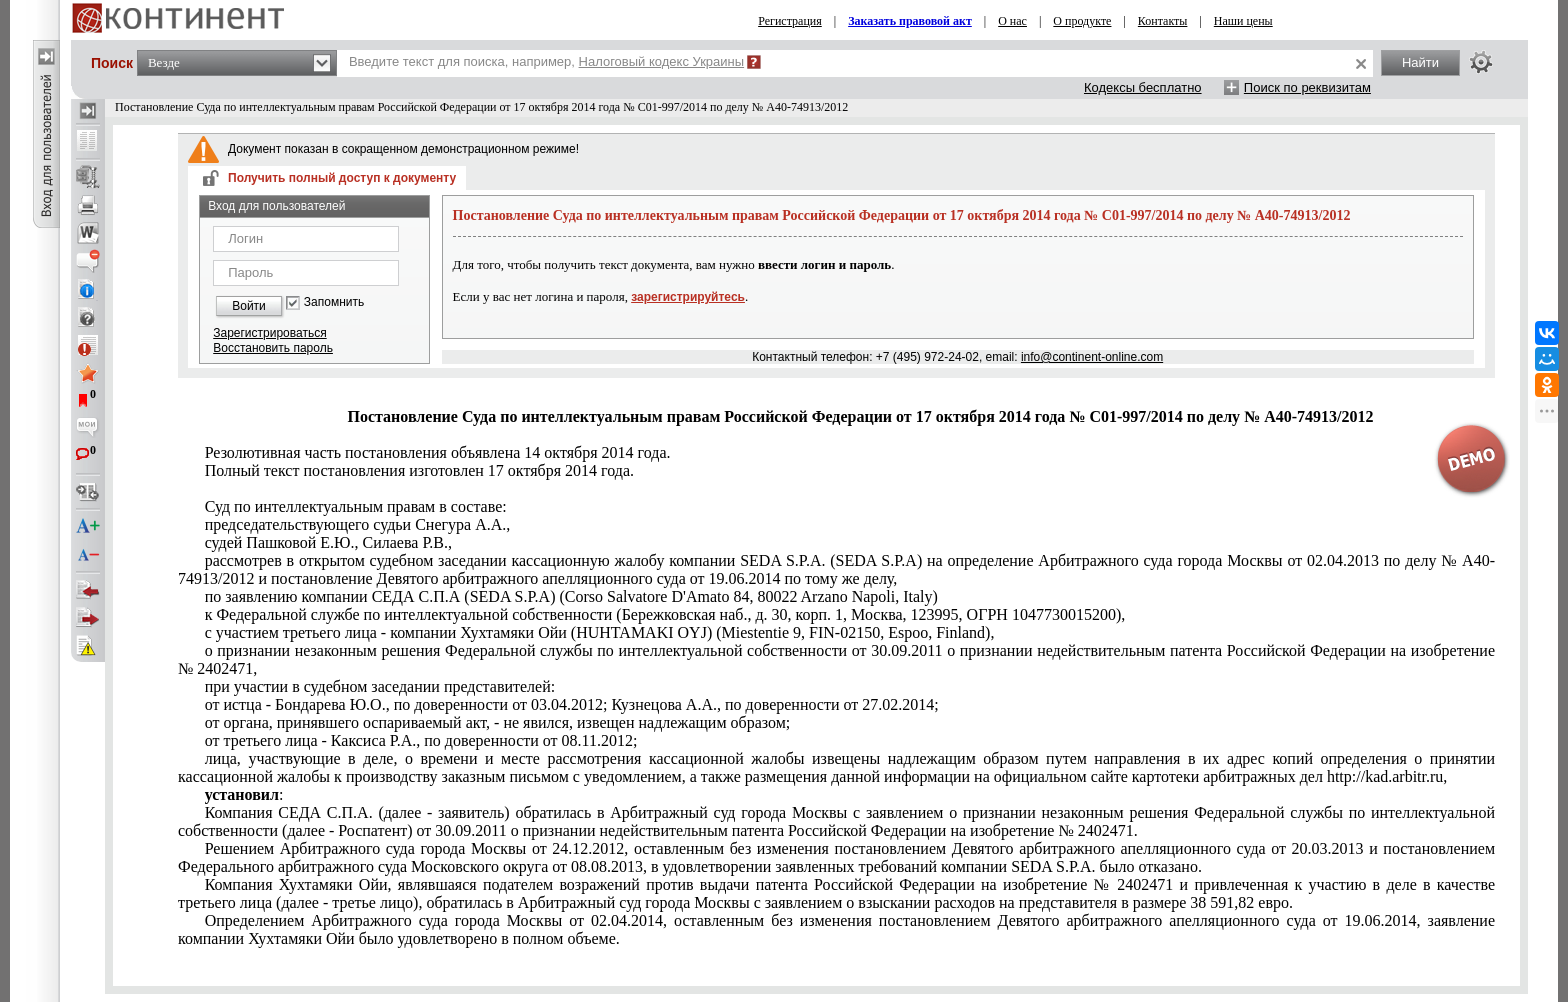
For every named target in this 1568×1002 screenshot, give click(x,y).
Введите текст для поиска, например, (546, 61)
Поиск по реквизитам (1307, 87)
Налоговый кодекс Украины (662, 61)
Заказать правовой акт (910, 21)
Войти (249, 306)
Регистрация (790, 21)
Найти (1420, 62)
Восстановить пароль (273, 348)
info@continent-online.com (1092, 357)
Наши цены (1243, 21)
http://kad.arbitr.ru (836, 767)
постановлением (836, 929)
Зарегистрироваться (269, 333)
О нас (1012, 21)
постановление (836, 569)
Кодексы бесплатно (1143, 87)
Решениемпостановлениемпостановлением (836, 857)
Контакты (1163, 21)
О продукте (1082, 21)
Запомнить (334, 302)
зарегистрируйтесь (688, 297)
